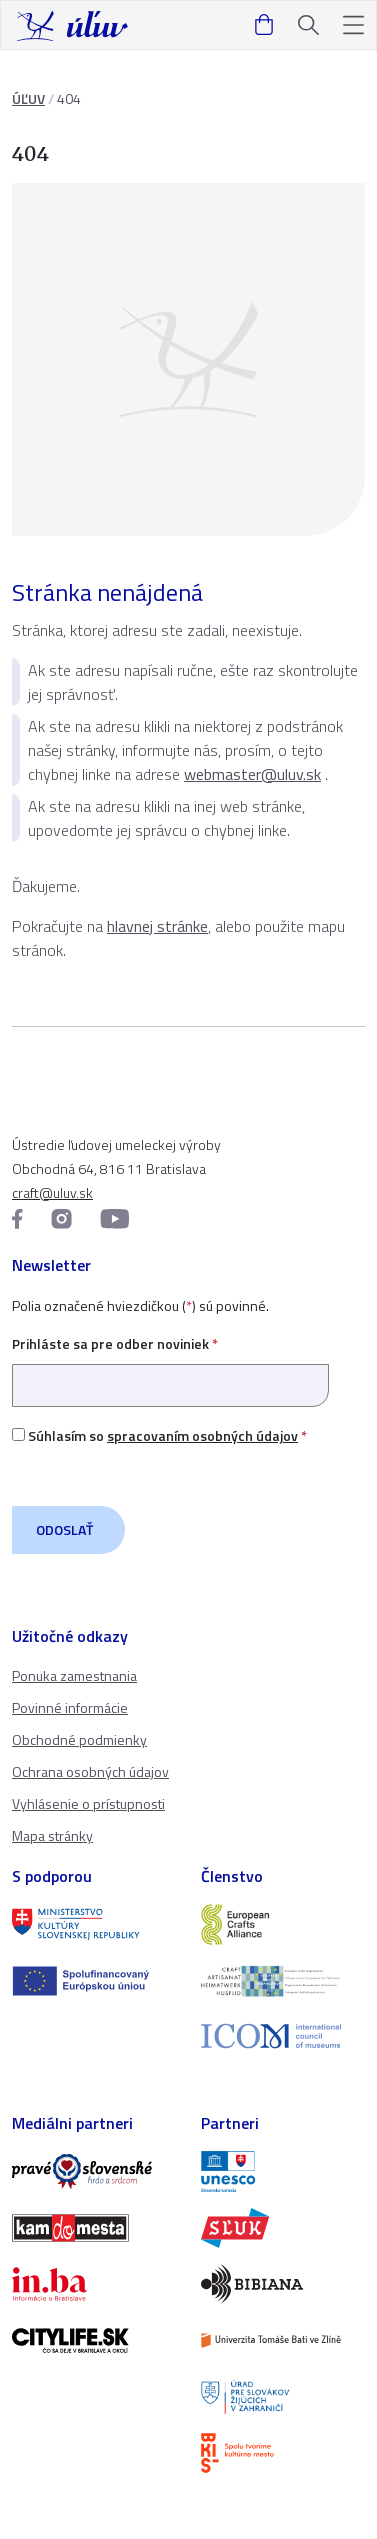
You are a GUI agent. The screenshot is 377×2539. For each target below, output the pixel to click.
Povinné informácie (70, 1707)
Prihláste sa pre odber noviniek (170, 1364)
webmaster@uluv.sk (252, 774)
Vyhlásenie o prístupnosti (88, 1803)
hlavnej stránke (157, 926)
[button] (353, 25)
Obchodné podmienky (79, 1739)
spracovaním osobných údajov (202, 1435)
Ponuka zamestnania (74, 1675)
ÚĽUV (28, 98)
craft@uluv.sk (52, 1192)
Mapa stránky (52, 1835)
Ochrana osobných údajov (90, 1771)
